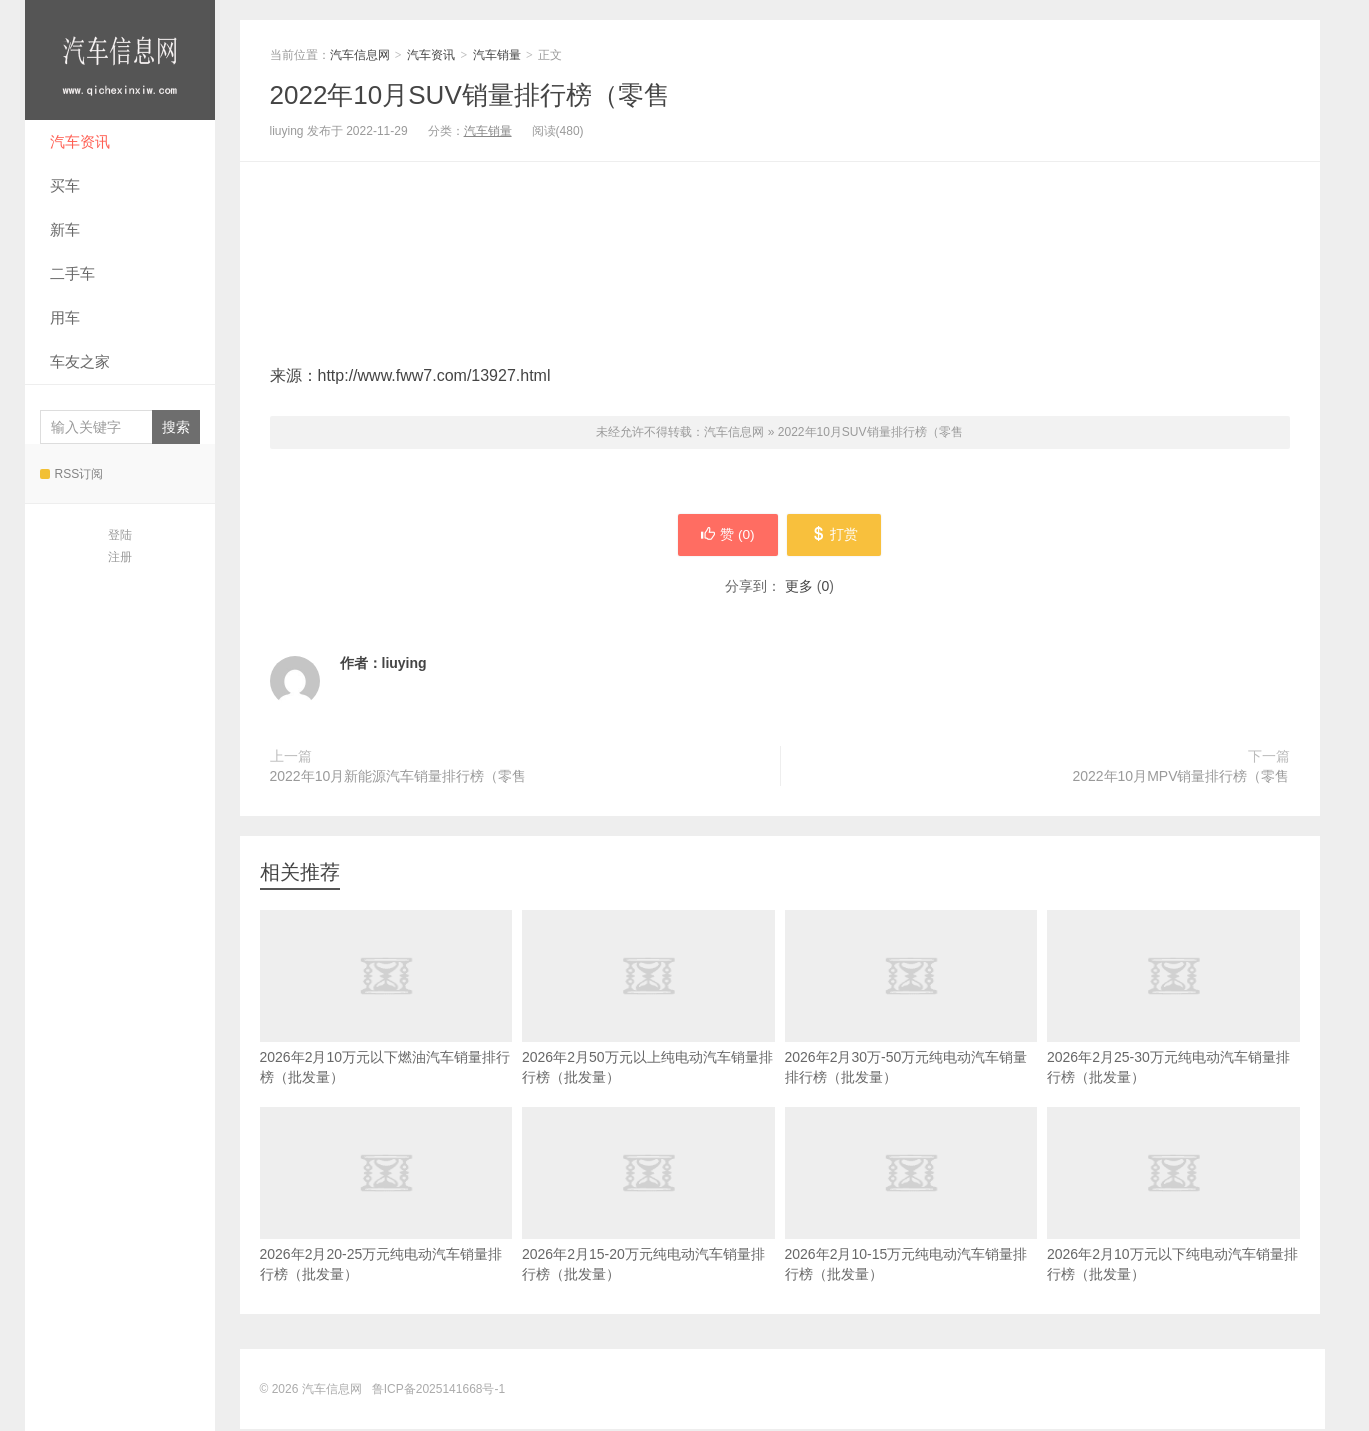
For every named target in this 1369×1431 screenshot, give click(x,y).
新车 (65, 229)
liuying (404, 665)
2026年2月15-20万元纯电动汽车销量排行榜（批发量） (648, 1226)
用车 (65, 317)
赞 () (726, 536)
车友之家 (80, 361)
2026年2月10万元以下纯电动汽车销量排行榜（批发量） (1173, 1226)
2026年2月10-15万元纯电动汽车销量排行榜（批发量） (911, 1226)
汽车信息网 (120, 60)
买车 (65, 185)
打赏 (836, 536)
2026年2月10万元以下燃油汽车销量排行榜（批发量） (386, 1029)
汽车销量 (497, 55)
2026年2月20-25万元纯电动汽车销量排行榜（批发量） (386, 1226)
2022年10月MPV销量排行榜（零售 (1180, 778)
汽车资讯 (80, 141)
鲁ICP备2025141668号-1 (438, 1391)
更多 (799, 588)
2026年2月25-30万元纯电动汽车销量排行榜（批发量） (1173, 1029)
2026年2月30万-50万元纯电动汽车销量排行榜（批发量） (911, 1029)
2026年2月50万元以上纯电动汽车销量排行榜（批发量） (648, 1029)
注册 (120, 557)
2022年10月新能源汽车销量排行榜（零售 (398, 778)
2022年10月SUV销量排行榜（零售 (470, 95)
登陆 (120, 535)
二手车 (72, 273)
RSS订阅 (72, 474)
